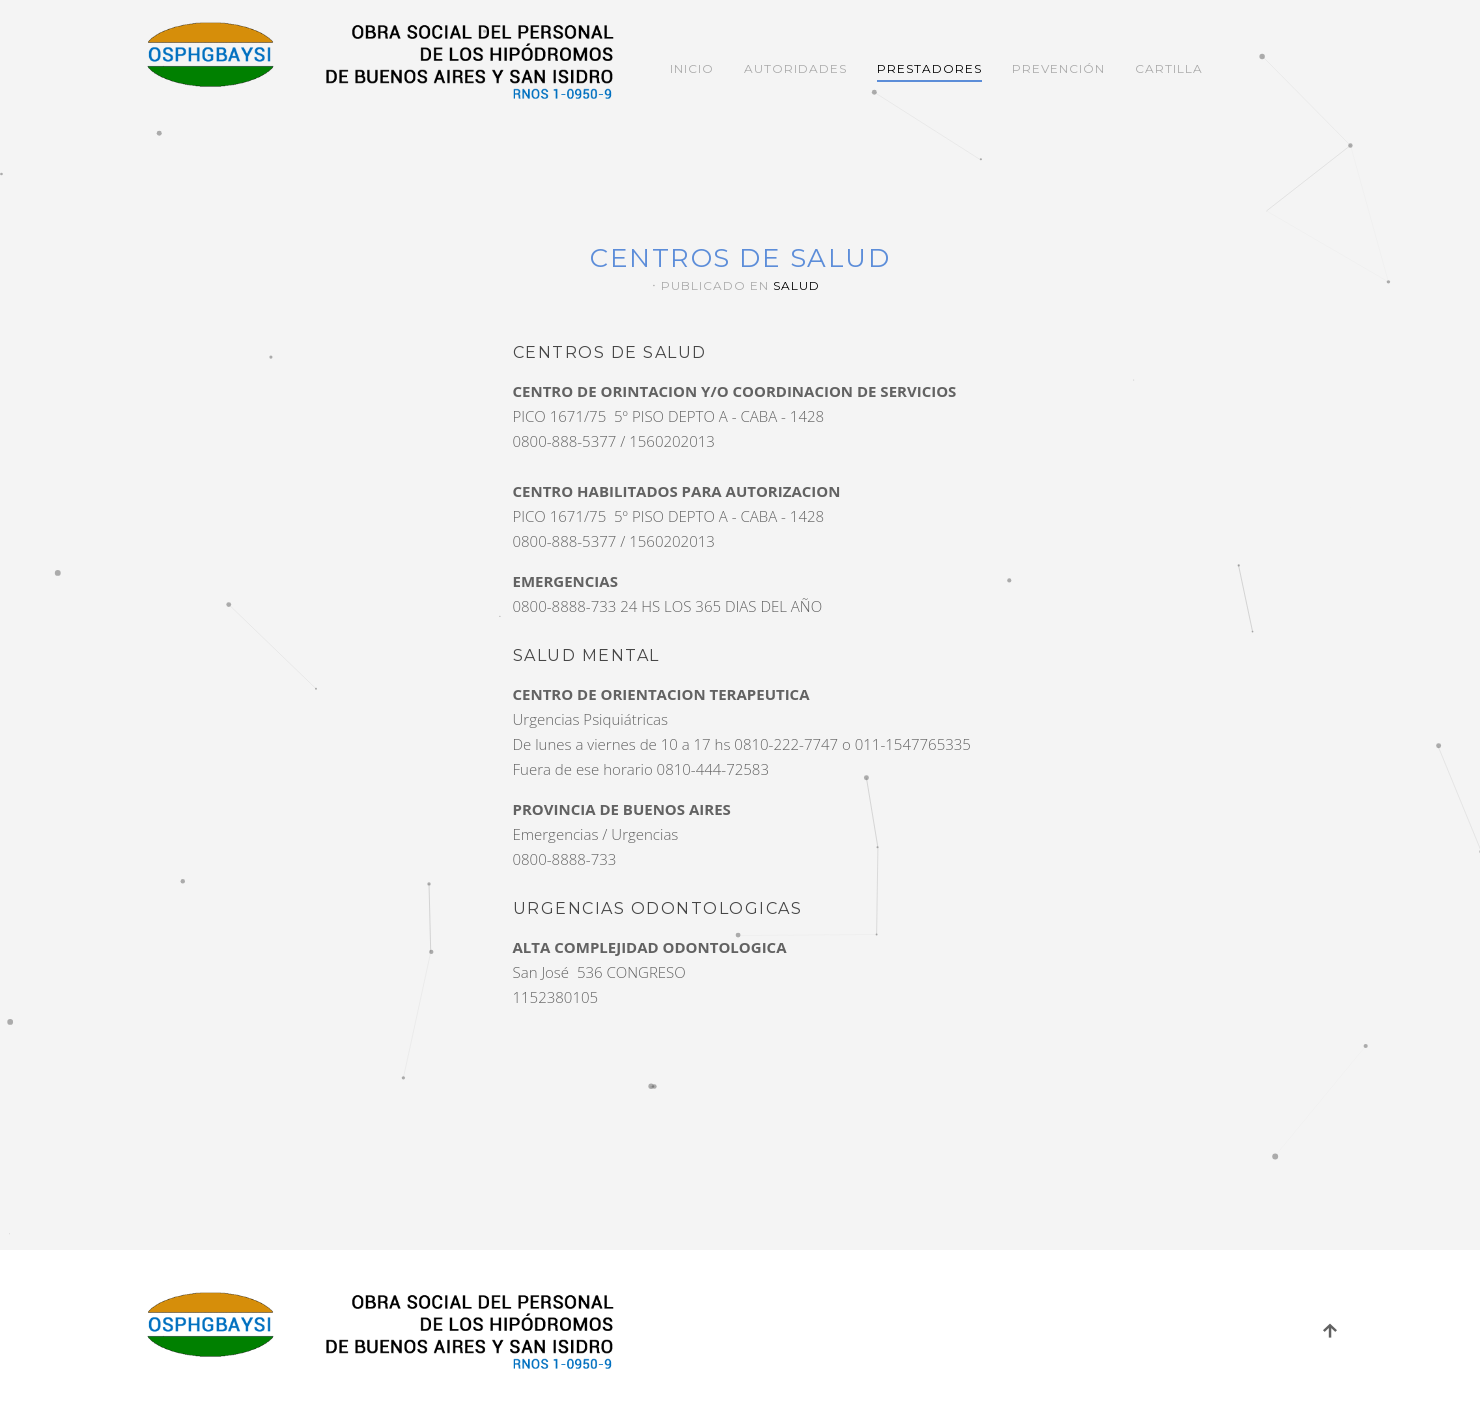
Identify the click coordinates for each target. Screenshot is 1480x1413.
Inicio (692, 68)
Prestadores (929, 68)
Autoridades (795, 68)
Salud (796, 285)
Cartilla (1169, 68)
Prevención (1058, 68)
